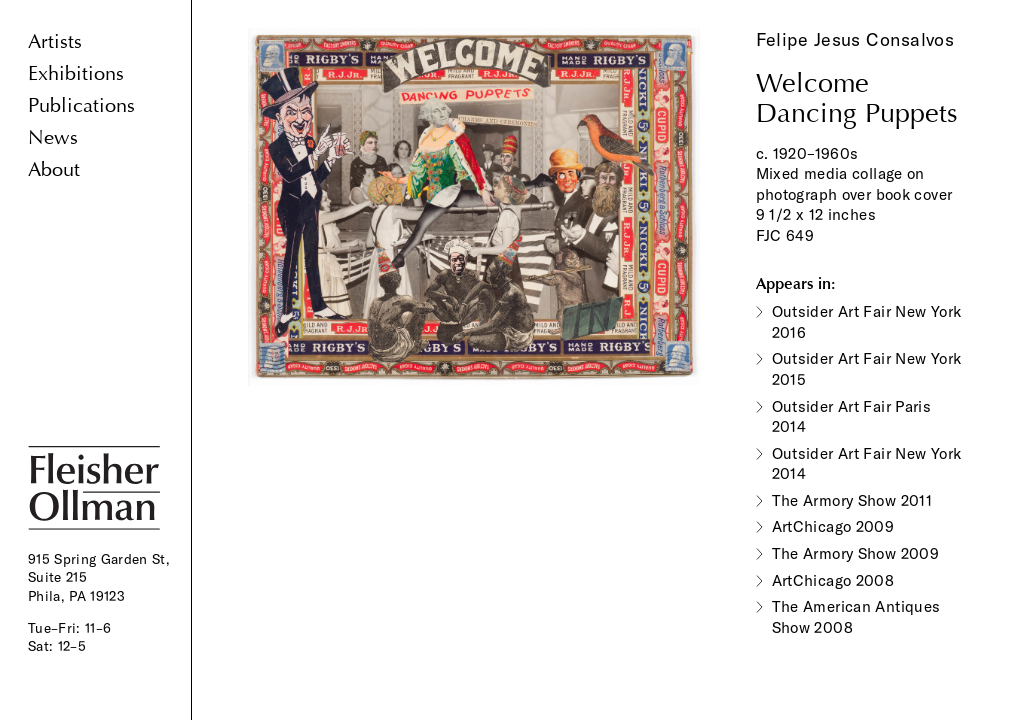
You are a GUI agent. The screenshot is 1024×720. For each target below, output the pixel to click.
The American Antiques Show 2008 (856, 617)
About (54, 169)
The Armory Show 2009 (856, 553)
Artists (55, 41)
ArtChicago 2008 (833, 580)
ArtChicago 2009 (833, 526)
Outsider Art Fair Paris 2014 (852, 417)
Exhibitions (76, 73)
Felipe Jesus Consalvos (855, 39)
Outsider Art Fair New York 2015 (867, 369)
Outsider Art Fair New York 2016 (867, 322)
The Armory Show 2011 (852, 500)
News (53, 137)
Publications (81, 105)
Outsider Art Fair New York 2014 (867, 464)
